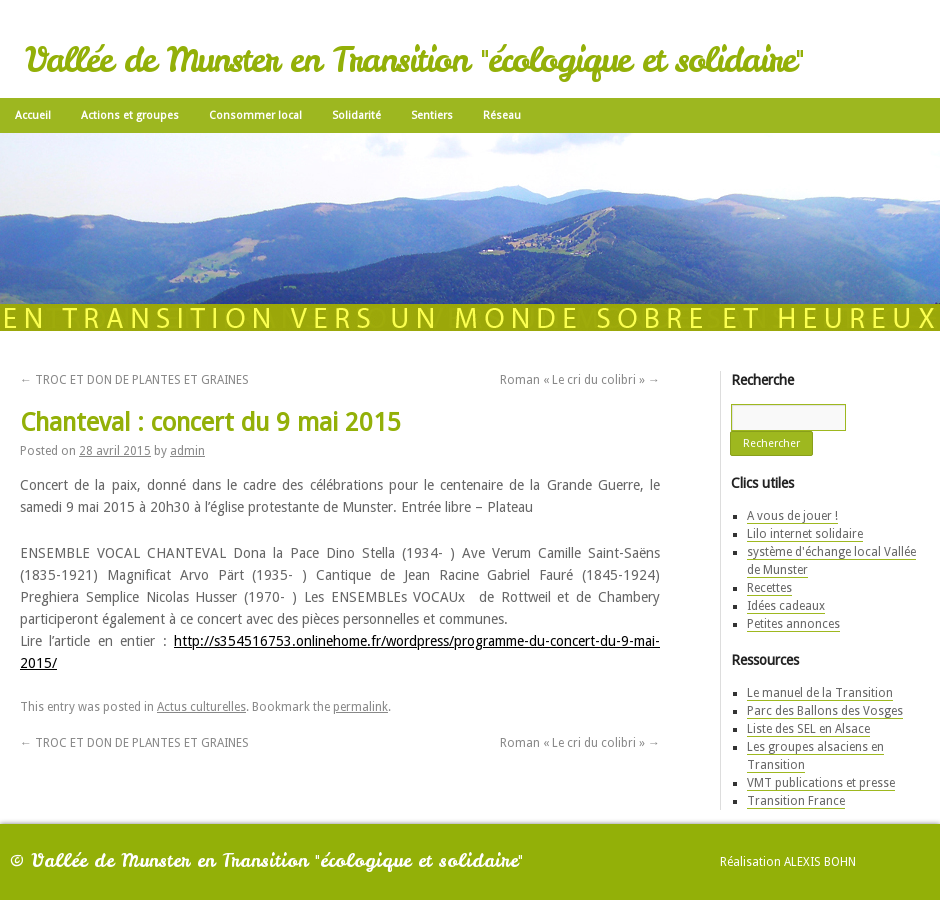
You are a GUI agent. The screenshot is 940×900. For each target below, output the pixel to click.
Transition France (796, 801)
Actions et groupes (130, 115)
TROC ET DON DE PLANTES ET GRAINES (134, 380)
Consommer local (255, 115)
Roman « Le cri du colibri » (580, 380)
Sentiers (432, 115)
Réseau (502, 115)
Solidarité (356, 115)
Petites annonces (793, 624)
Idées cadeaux (786, 606)
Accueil (33, 115)
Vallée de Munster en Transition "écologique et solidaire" (414, 60)
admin (187, 451)
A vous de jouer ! (792, 516)
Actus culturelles (201, 707)
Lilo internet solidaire (805, 534)
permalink (360, 707)
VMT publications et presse (821, 783)
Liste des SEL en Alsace (808, 729)
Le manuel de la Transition (820, 693)
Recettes (769, 588)
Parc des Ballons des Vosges (825, 711)
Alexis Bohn (820, 862)
